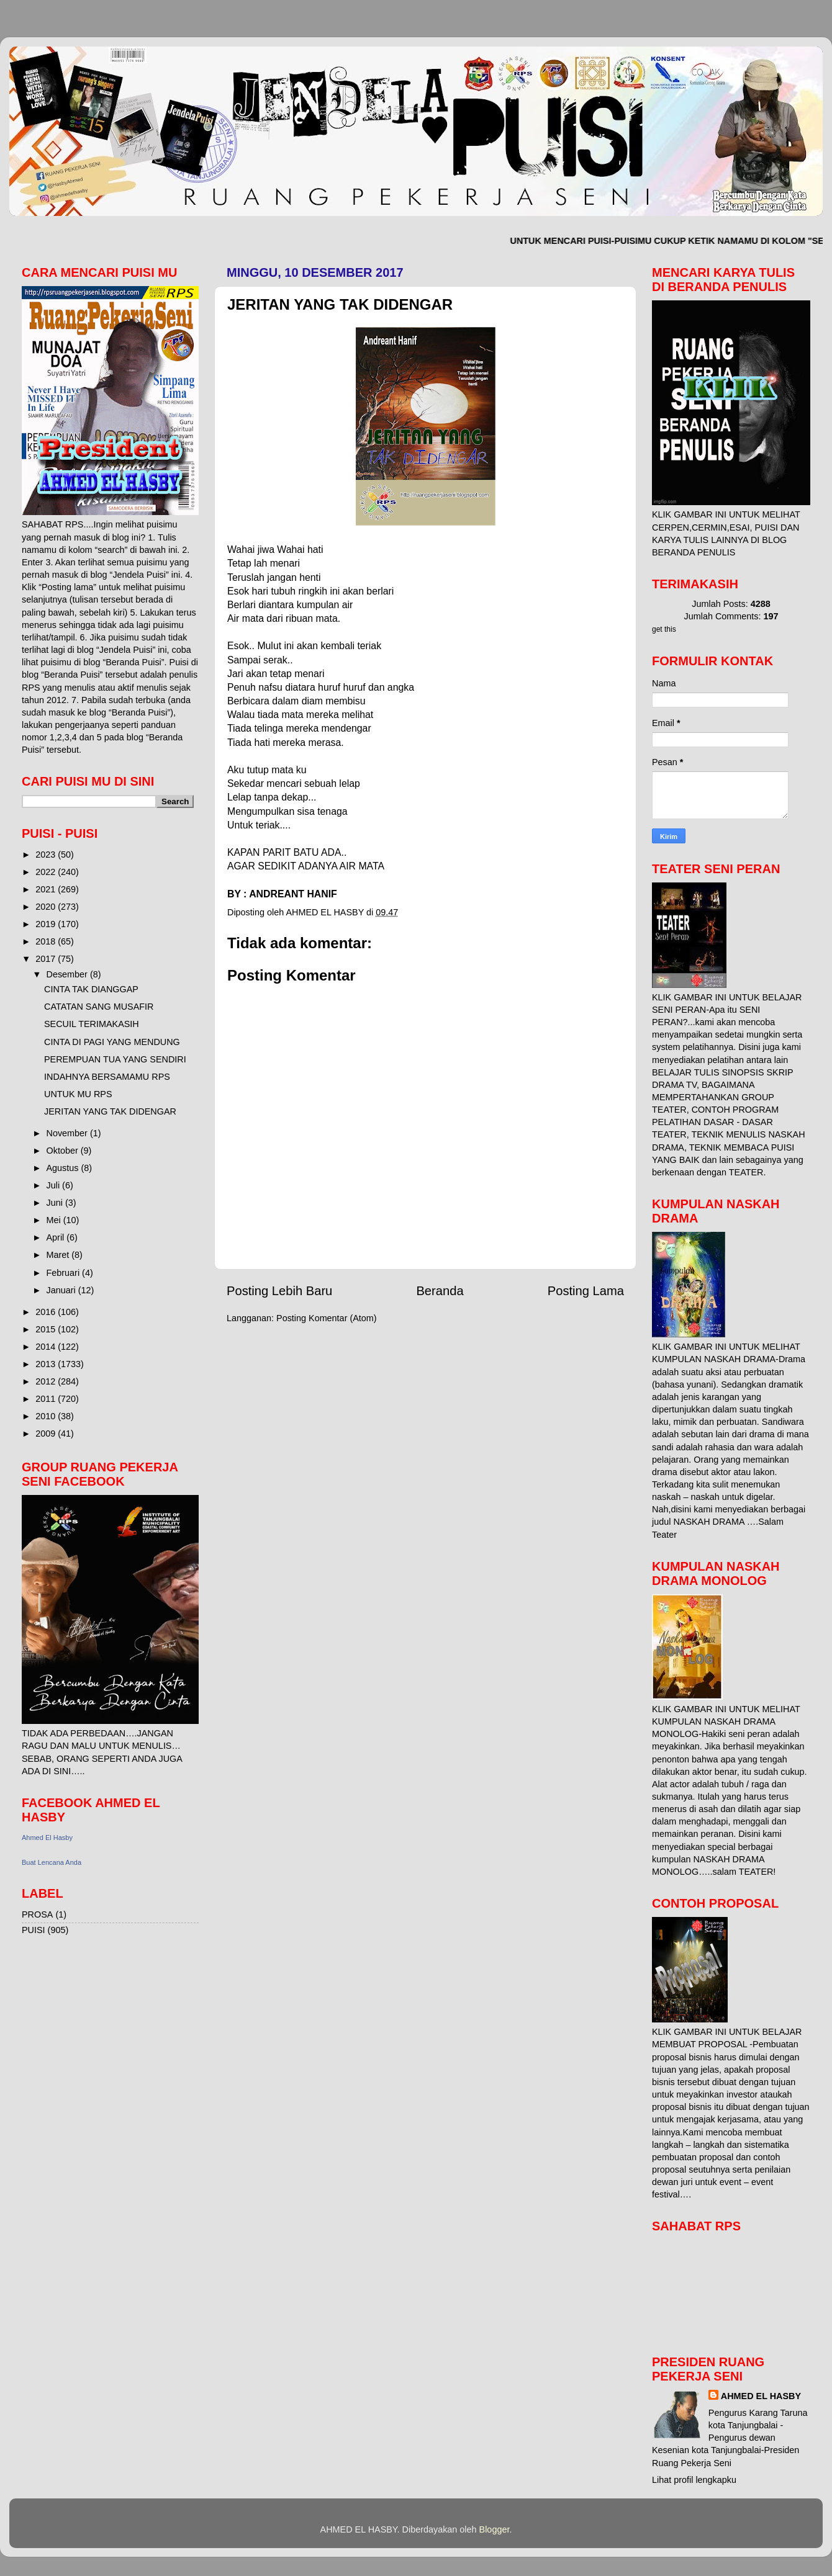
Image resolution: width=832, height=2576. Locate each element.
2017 (46, 959)
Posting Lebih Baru (279, 1291)
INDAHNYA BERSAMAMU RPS (107, 1077)
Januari (62, 1290)
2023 (46, 854)
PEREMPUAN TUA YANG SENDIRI (115, 1059)
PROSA (37, 1914)
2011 (46, 1399)
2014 (46, 1347)
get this (664, 629)
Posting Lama (586, 1291)
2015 (46, 1329)
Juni (56, 1203)
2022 (46, 872)
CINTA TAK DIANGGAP (91, 989)
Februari (65, 1273)
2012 (46, 1381)
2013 (46, 1364)
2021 (46, 889)
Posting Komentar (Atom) (326, 1318)
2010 (46, 1416)
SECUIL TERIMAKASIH (91, 1024)
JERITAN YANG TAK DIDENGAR (110, 1111)
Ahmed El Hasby (47, 1837)
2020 (46, 907)
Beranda (439, 1291)
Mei (55, 1220)
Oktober (64, 1151)
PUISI (33, 1930)
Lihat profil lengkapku (694, 2480)
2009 (46, 1433)
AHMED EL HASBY (761, 2396)
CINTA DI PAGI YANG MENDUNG (112, 1042)
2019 (46, 924)
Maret (59, 1255)
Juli (55, 1185)
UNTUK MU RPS (78, 1094)
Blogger (494, 2529)
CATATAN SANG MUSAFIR (98, 1007)
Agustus (64, 1168)
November (68, 1133)
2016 (46, 1312)
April (57, 1237)
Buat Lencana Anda (51, 1862)
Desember (68, 974)
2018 (46, 941)
